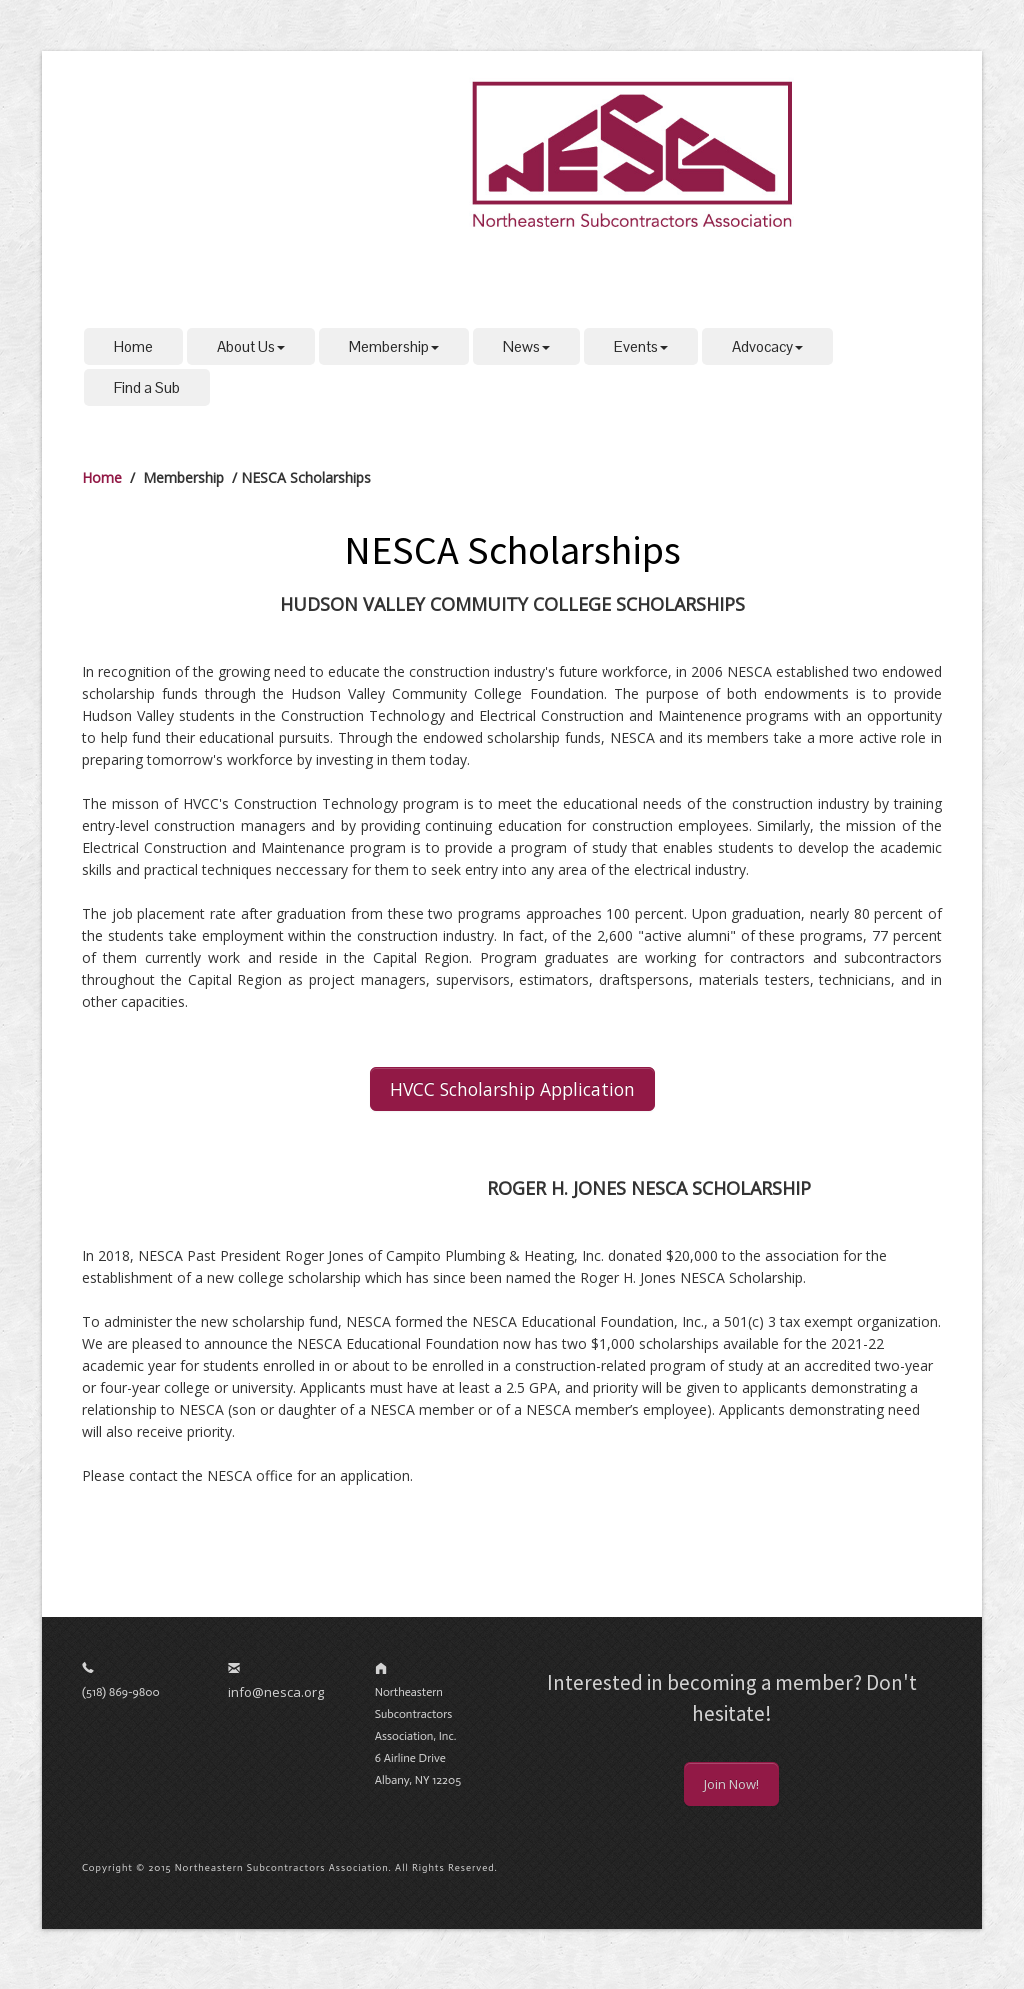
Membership (394, 346)
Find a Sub (147, 387)
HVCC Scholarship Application (512, 1089)
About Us (251, 346)
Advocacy (767, 346)
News (526, 346)
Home (133, 346)
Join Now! (731, 1784)
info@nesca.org (276, 1692)
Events (641, 346)
